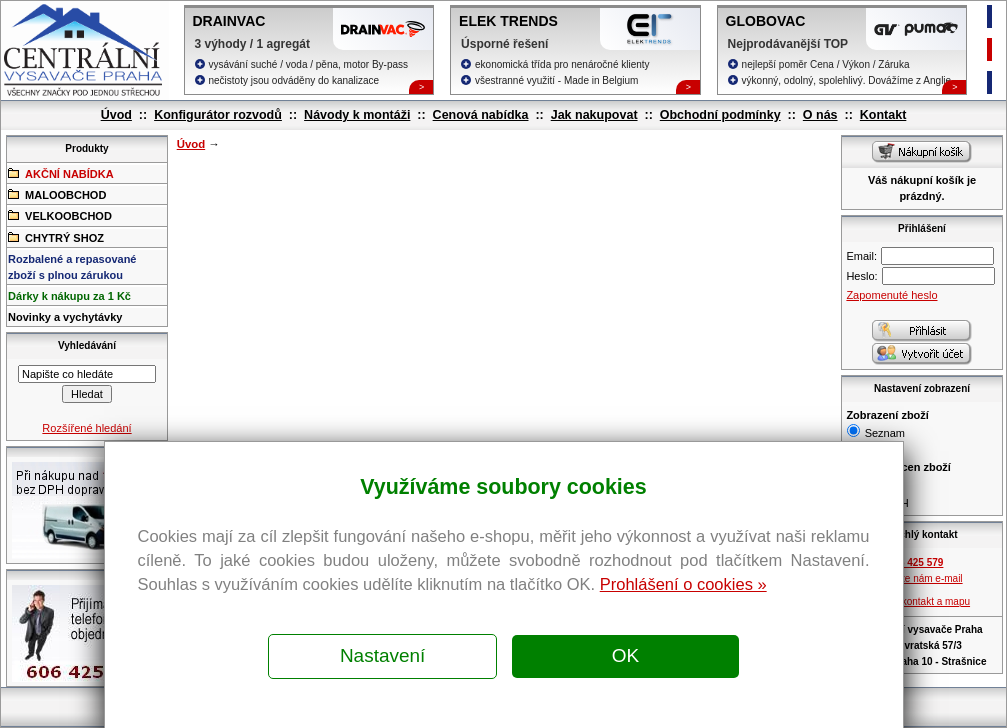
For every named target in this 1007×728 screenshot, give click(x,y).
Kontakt (883, 115)
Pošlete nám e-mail (920, 578)
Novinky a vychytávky (65, 317)
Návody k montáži (357, 115)
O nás (820, 115)
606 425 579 (916, 562)
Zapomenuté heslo (891, 295)
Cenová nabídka (481, 115)
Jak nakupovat (594, 115)
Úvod (116, 115)
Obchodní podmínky (720, 115)
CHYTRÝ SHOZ (56, 237)
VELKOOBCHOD (60, 215)
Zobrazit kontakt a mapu (916, 601)
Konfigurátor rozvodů (218, 115)
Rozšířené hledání (86, 428)
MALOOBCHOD (57, 194)
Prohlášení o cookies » (683, 584)
